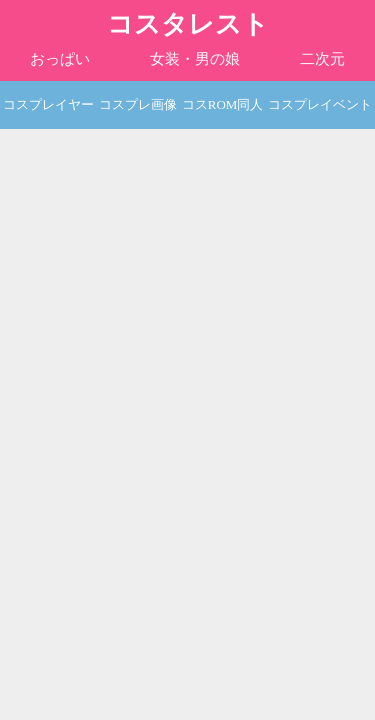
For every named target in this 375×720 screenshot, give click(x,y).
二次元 (322, 59)
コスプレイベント (320, 104)
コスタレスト (188, 24)
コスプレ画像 (138, 104)
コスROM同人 (223, 104)
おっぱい (60, 59)
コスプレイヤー (48, 104)
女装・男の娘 (195, 59)
